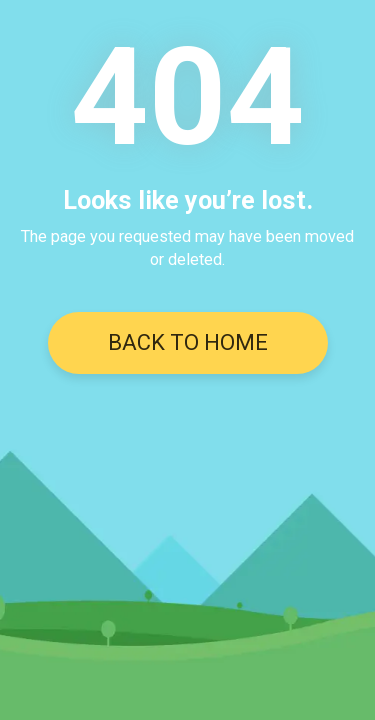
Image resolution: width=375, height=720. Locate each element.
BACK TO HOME (188, 342)
